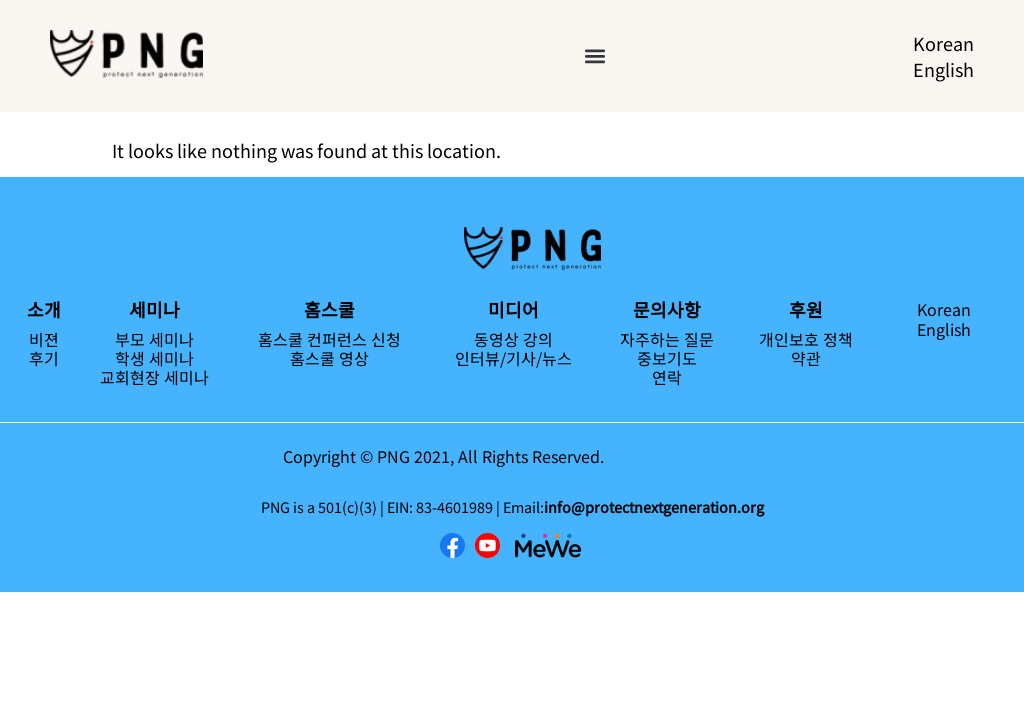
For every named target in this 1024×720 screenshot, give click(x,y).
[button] (595, 56)
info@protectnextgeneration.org (654, 506)
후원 (806, 309)
